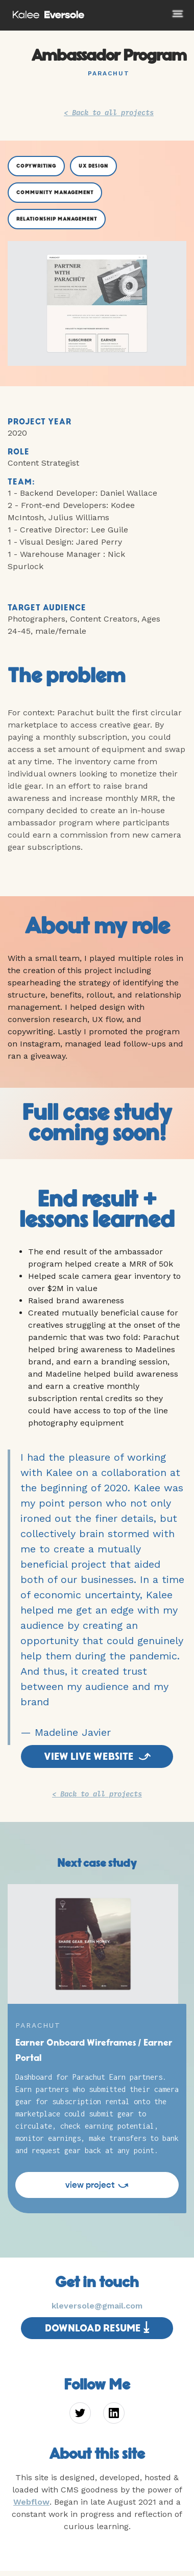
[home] (46, 12)
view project (97, 2184)
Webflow (31, 2502)
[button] (164, 22)
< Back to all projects (109, 112)
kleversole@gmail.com (97, 2306)
